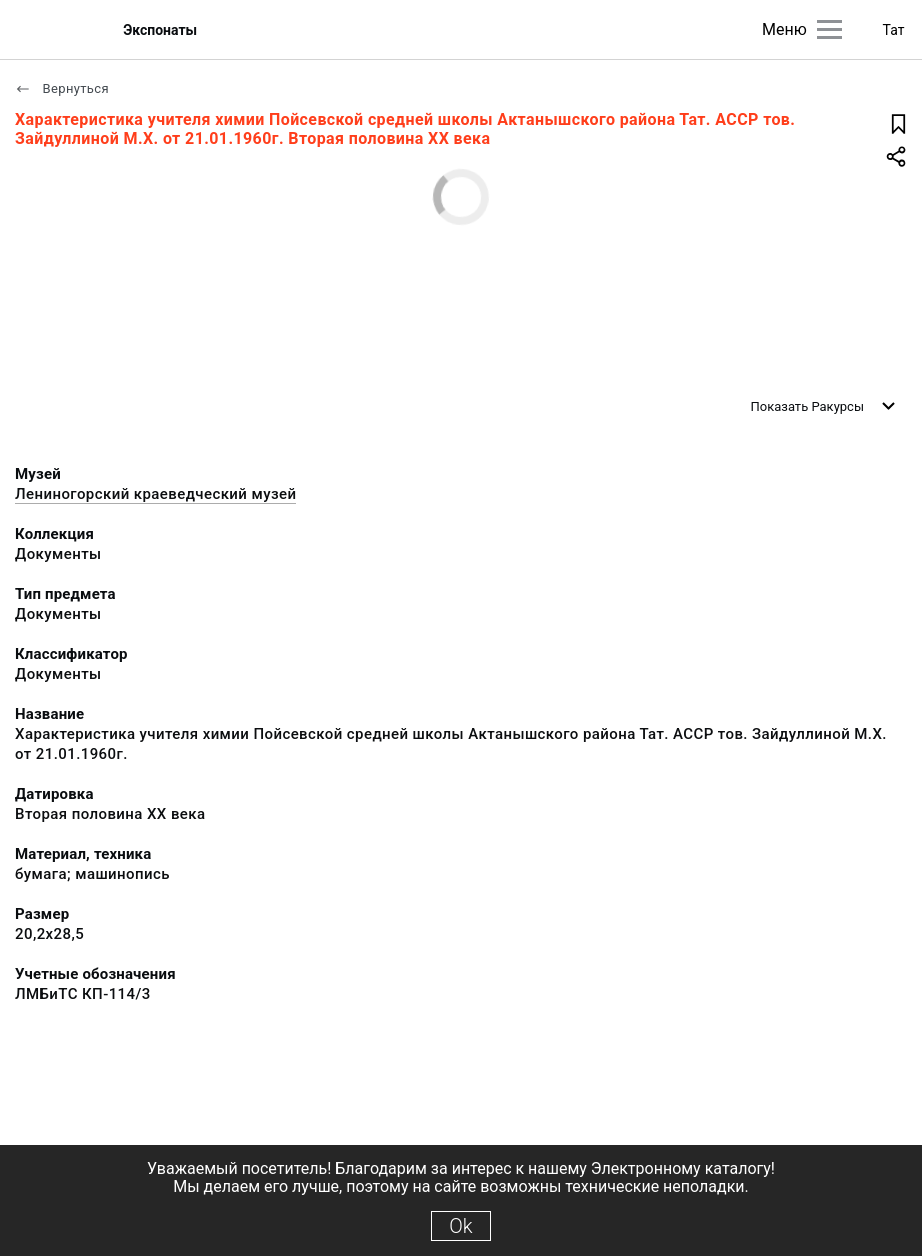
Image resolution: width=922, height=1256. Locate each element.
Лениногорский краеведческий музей (155, 494)
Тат (894, 30)
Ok (460, 1226)
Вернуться (62, 88)
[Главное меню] (829, 29)
